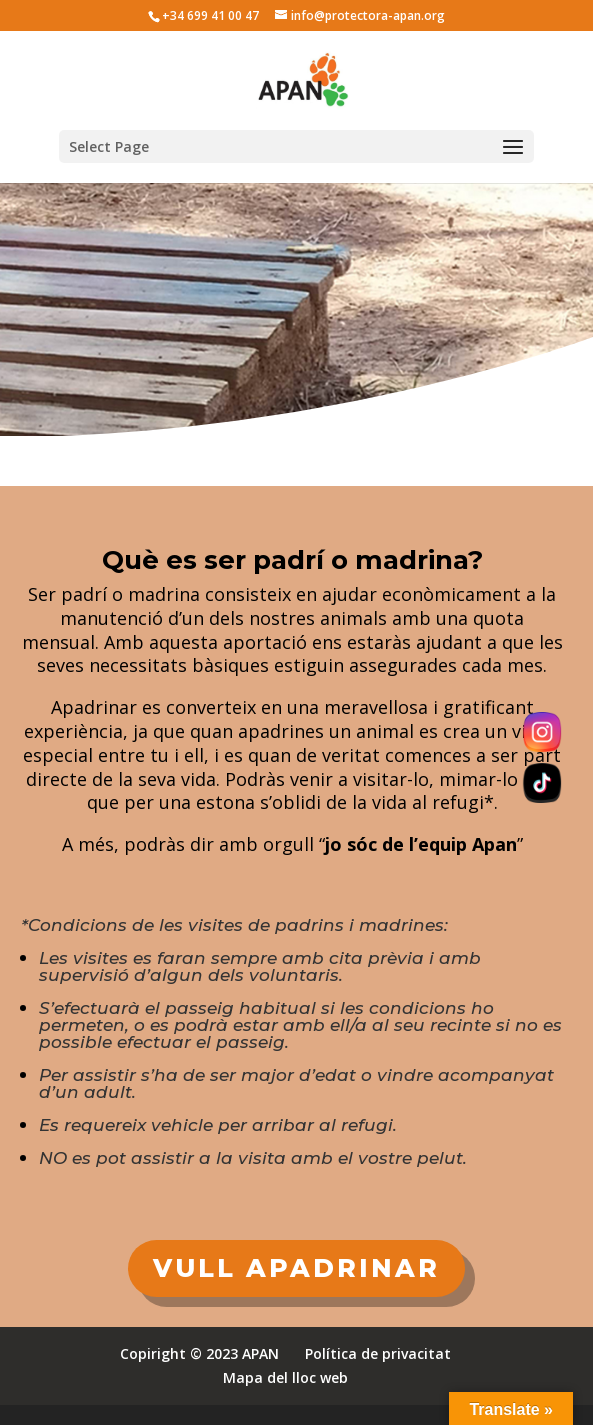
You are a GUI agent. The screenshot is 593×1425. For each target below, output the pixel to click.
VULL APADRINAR (296, 1268)
